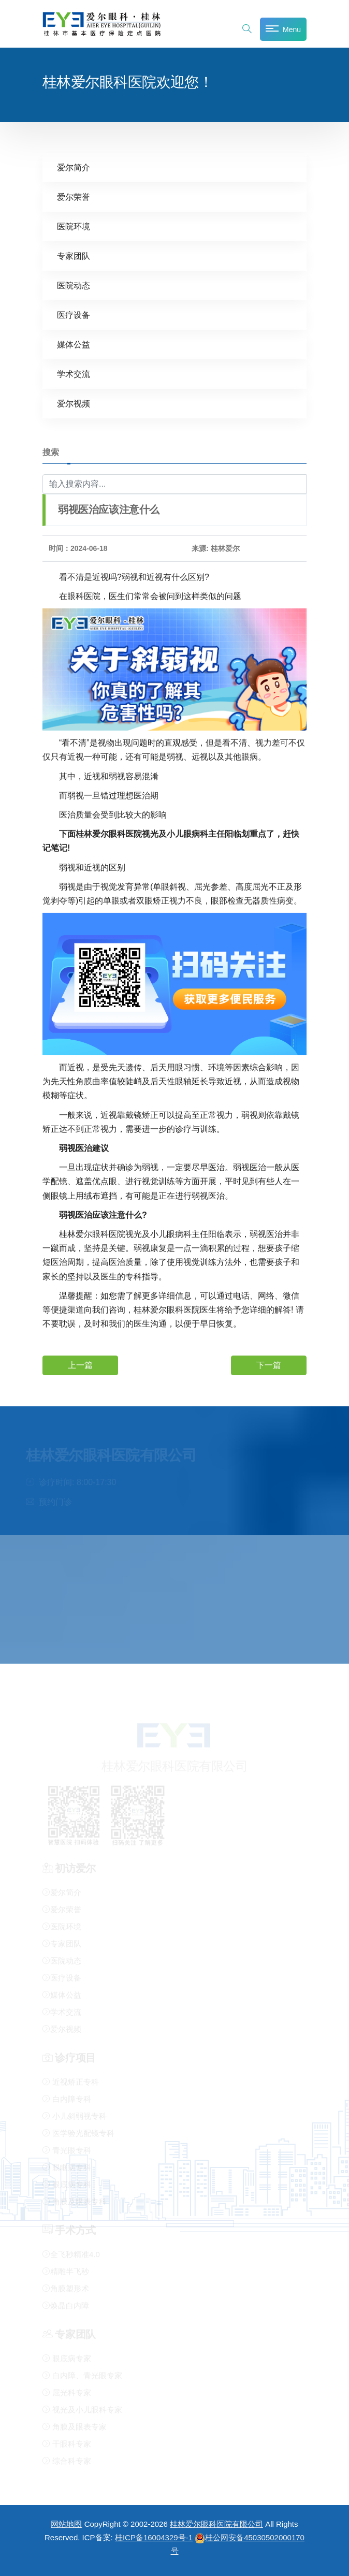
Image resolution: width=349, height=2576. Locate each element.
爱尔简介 (73, 167)
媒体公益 (73, 344)
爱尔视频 (73, 403)
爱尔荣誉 (73, 196)
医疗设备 (73, 314)
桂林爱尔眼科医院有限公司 (216, 2524)
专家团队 (73, 255)
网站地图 (66, 2524)
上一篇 (80, 1364)
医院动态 (73, 285)
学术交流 (73, 373)
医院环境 (73, 226)
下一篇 (268, 1364)
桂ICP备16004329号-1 (154, 2537)
